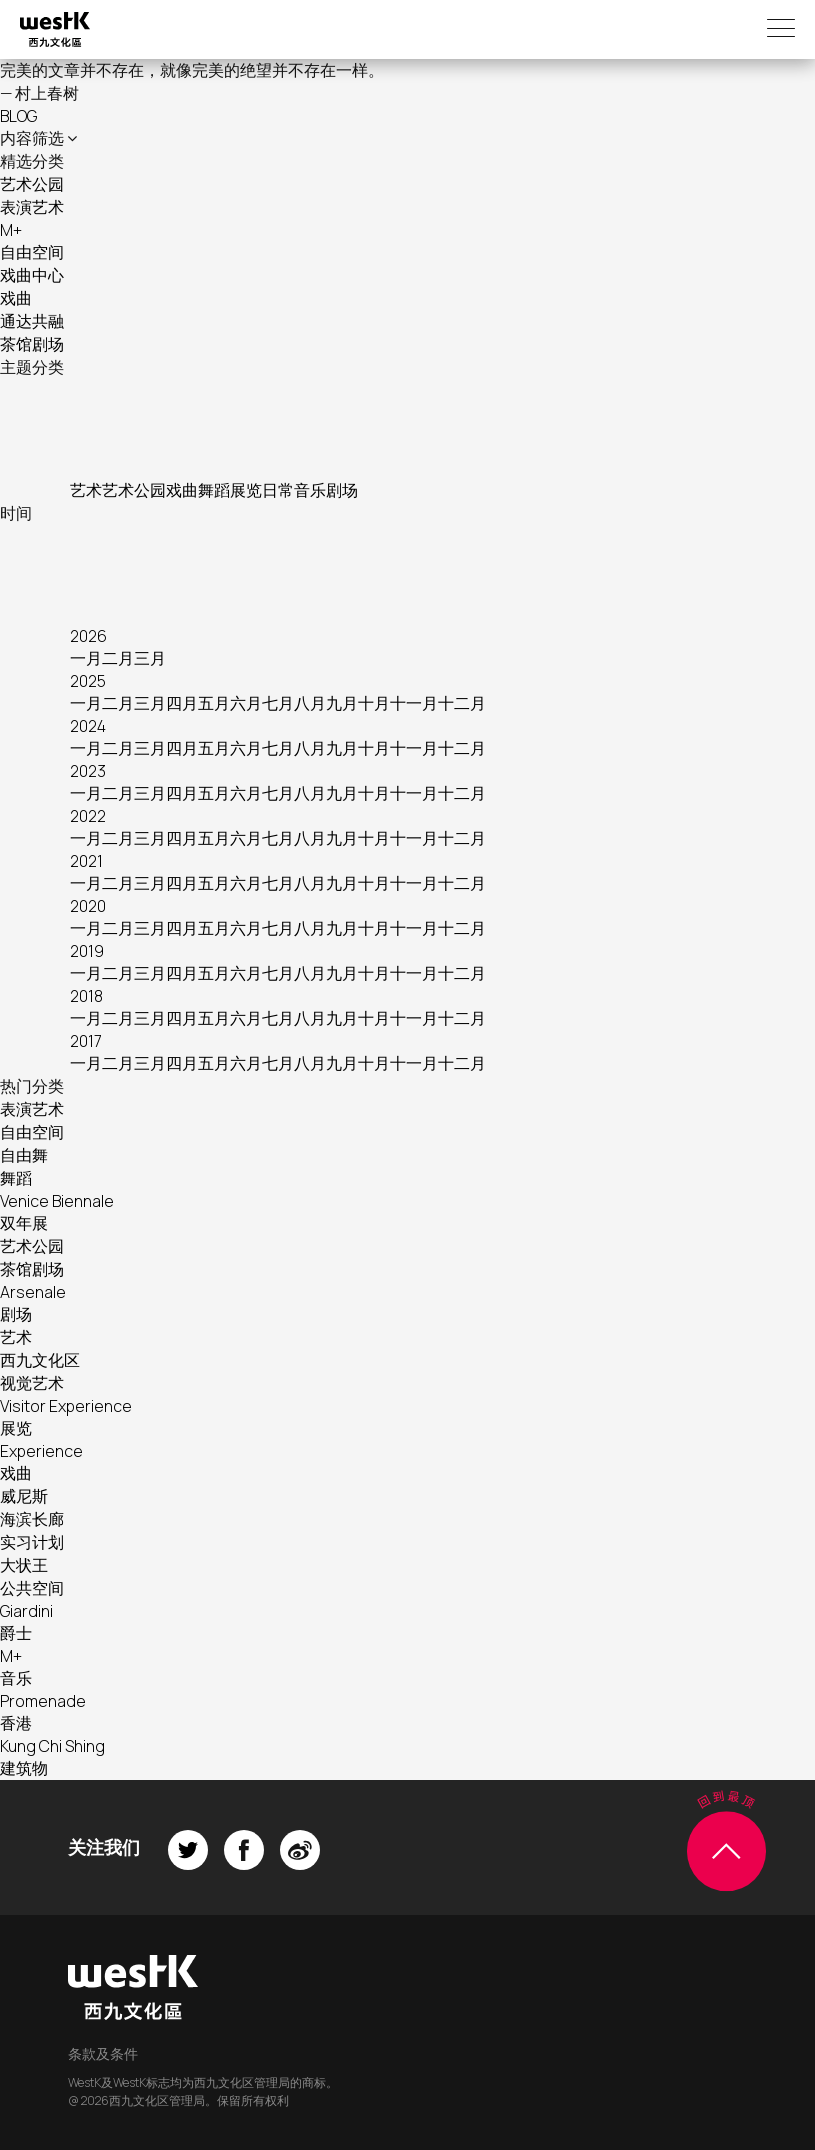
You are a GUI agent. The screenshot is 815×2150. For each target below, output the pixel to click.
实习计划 (32, 1542)
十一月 (414, 703)
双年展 (24, 1223)
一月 (86, 658)
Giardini (26, 1611)
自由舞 (24, 1155)
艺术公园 (32, 184)
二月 (118, 658)
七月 (278, 703)
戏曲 (16, 298)
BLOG (18, 116)
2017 (86, 1041)
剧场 (342, 490)
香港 (16, 1723)
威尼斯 (24, 1496)
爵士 (16, 1633)
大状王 (24, 1565)
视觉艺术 (32, 1383)
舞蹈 (214, 490)
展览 (246, 490)
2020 (88, 906)
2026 (88, 636)
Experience (41, 1451)
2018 (86, 996)
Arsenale (33, 1292)
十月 (374, 703)
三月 (150, 658)
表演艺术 (32, 207)
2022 (88, 816)
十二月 (462, 703)
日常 (278, 490)
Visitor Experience (66, 1406)
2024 (88, 726)
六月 (246, 703)
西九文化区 (40, 1360)
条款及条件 (103, 2053)
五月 (214, 703)
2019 (87, 951)
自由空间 (32, 252)
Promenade (43, 1701)
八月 (310, 703)
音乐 (310, 490)
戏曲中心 (32, 275)
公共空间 (32, 1588)
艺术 (86, 490)
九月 (342, 703)
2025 (88, 681)
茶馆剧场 (32, 344)
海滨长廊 (32, 1519)
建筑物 (24, 1768)
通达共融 (32, 321)
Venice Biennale (57, 1201)
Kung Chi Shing (52, 1746)
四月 (182, 703)
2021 (86, 861)
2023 (88, 771)
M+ (11, 230)
